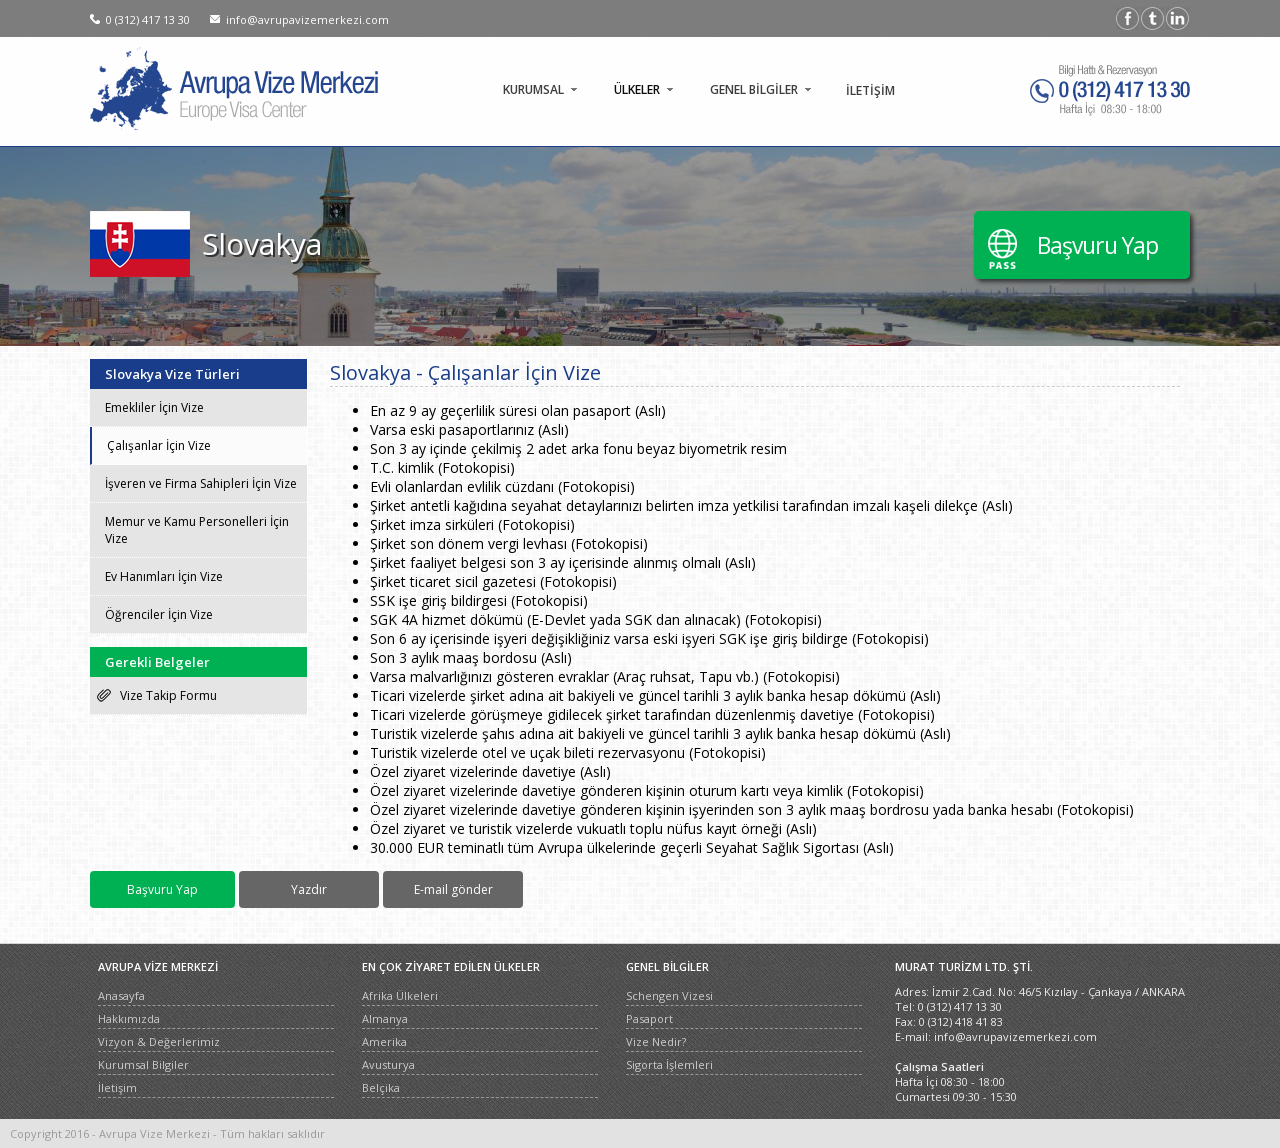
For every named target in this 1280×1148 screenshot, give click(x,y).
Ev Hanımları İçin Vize (164, 576)
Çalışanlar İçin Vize (159, 445)
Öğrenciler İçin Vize (159, 614)
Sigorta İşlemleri (669, 1064)
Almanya (385, 1018)
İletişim (117, 1087)
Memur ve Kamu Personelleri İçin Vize (197, 530)
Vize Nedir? (656, 1041)
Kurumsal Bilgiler (143, 1064)
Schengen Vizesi (669, 995)
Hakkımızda (129, 1018)
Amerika (384, 1041)
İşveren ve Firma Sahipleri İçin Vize (201, 483)
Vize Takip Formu (168, 695)
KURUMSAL (533, 89)
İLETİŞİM (870, 90)
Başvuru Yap (1097, 245)
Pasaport (649, 1018)
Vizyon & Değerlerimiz (159, 1041)
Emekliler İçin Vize (154, 407)
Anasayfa (121, 995)
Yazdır (309, 889)
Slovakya (262, 243)
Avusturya (388, 1064)
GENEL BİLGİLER (754, 89)
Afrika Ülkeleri (400, 995)
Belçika (381, 1087)
